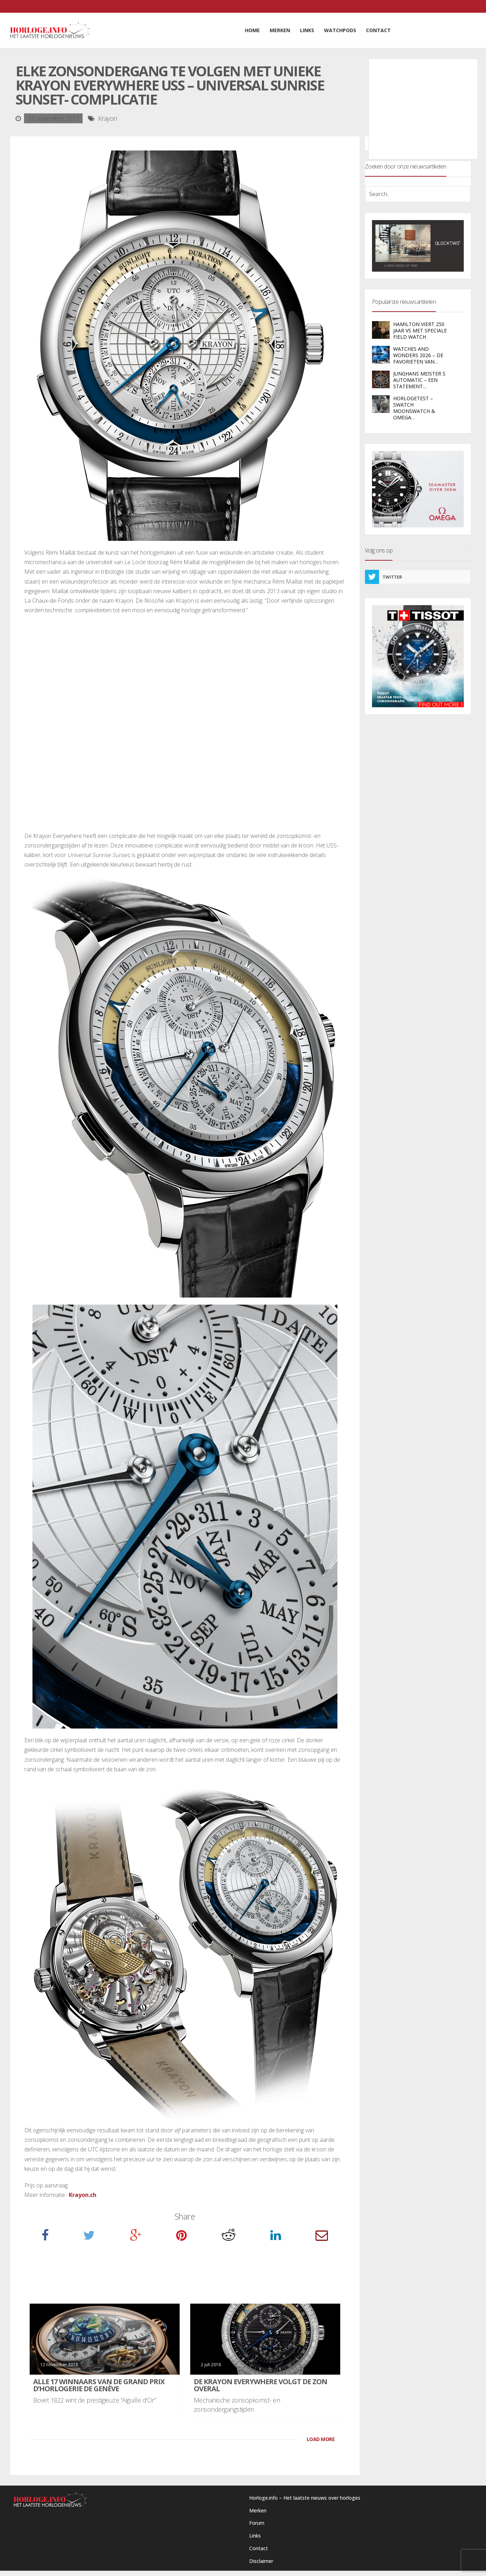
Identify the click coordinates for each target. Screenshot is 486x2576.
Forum (256, 2522)
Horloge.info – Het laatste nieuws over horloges (304, 2497)
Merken (257, 2510)
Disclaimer (261, 2561)
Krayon (107, 118)
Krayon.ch (83, 2195)
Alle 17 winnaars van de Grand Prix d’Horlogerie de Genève (98, 2385)
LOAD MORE (321, 2439)
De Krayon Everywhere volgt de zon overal (260, 2385)
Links (255, 2535)
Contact (258, 2548)
